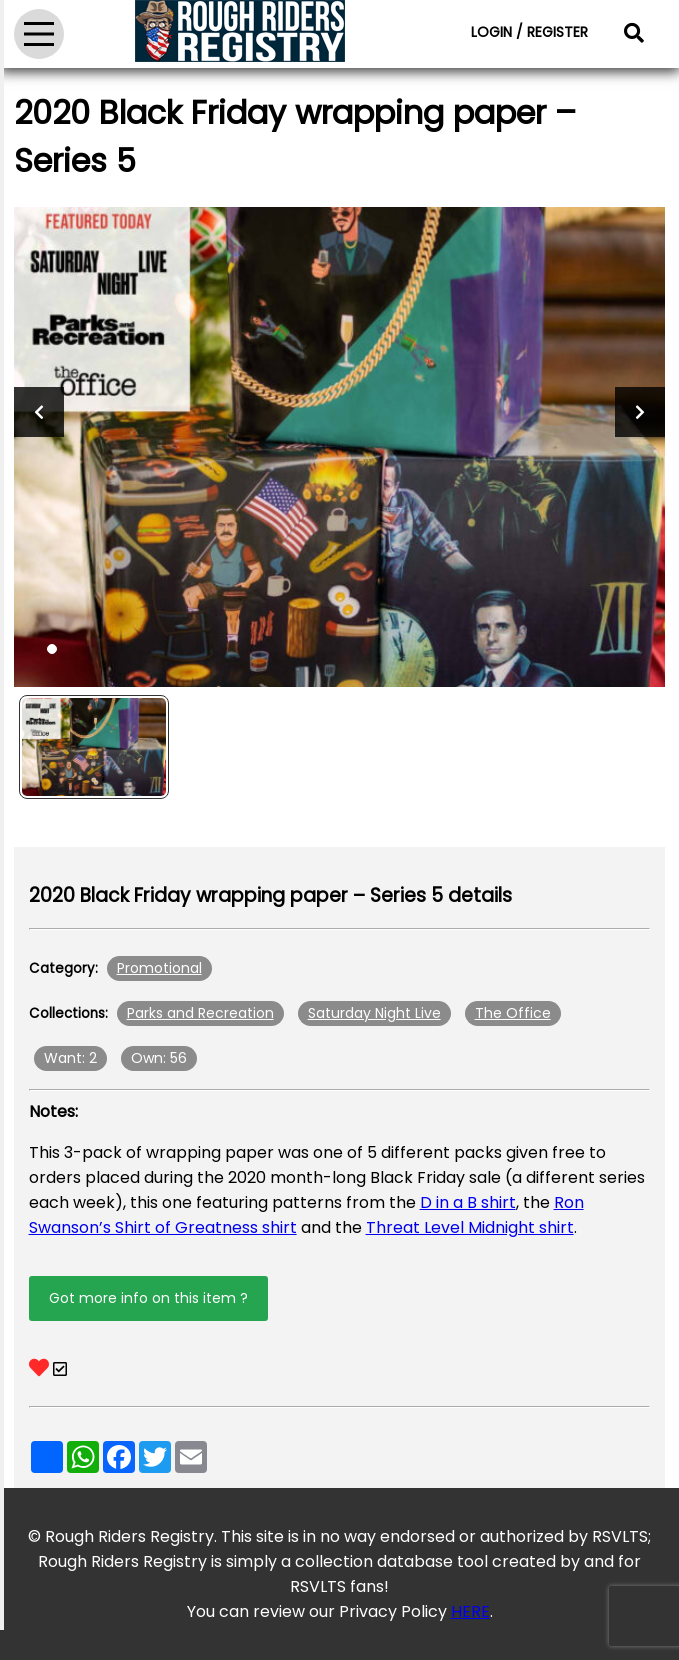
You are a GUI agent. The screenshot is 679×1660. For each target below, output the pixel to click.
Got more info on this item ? (148, 1298)
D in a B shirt (468, 1202)
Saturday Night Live (374, 1013)
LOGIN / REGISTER (529, 32)
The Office (513, 1013)
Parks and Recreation (200, 1013)
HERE (470, 1611)
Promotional (159, 968)
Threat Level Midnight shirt (470, 1227)
